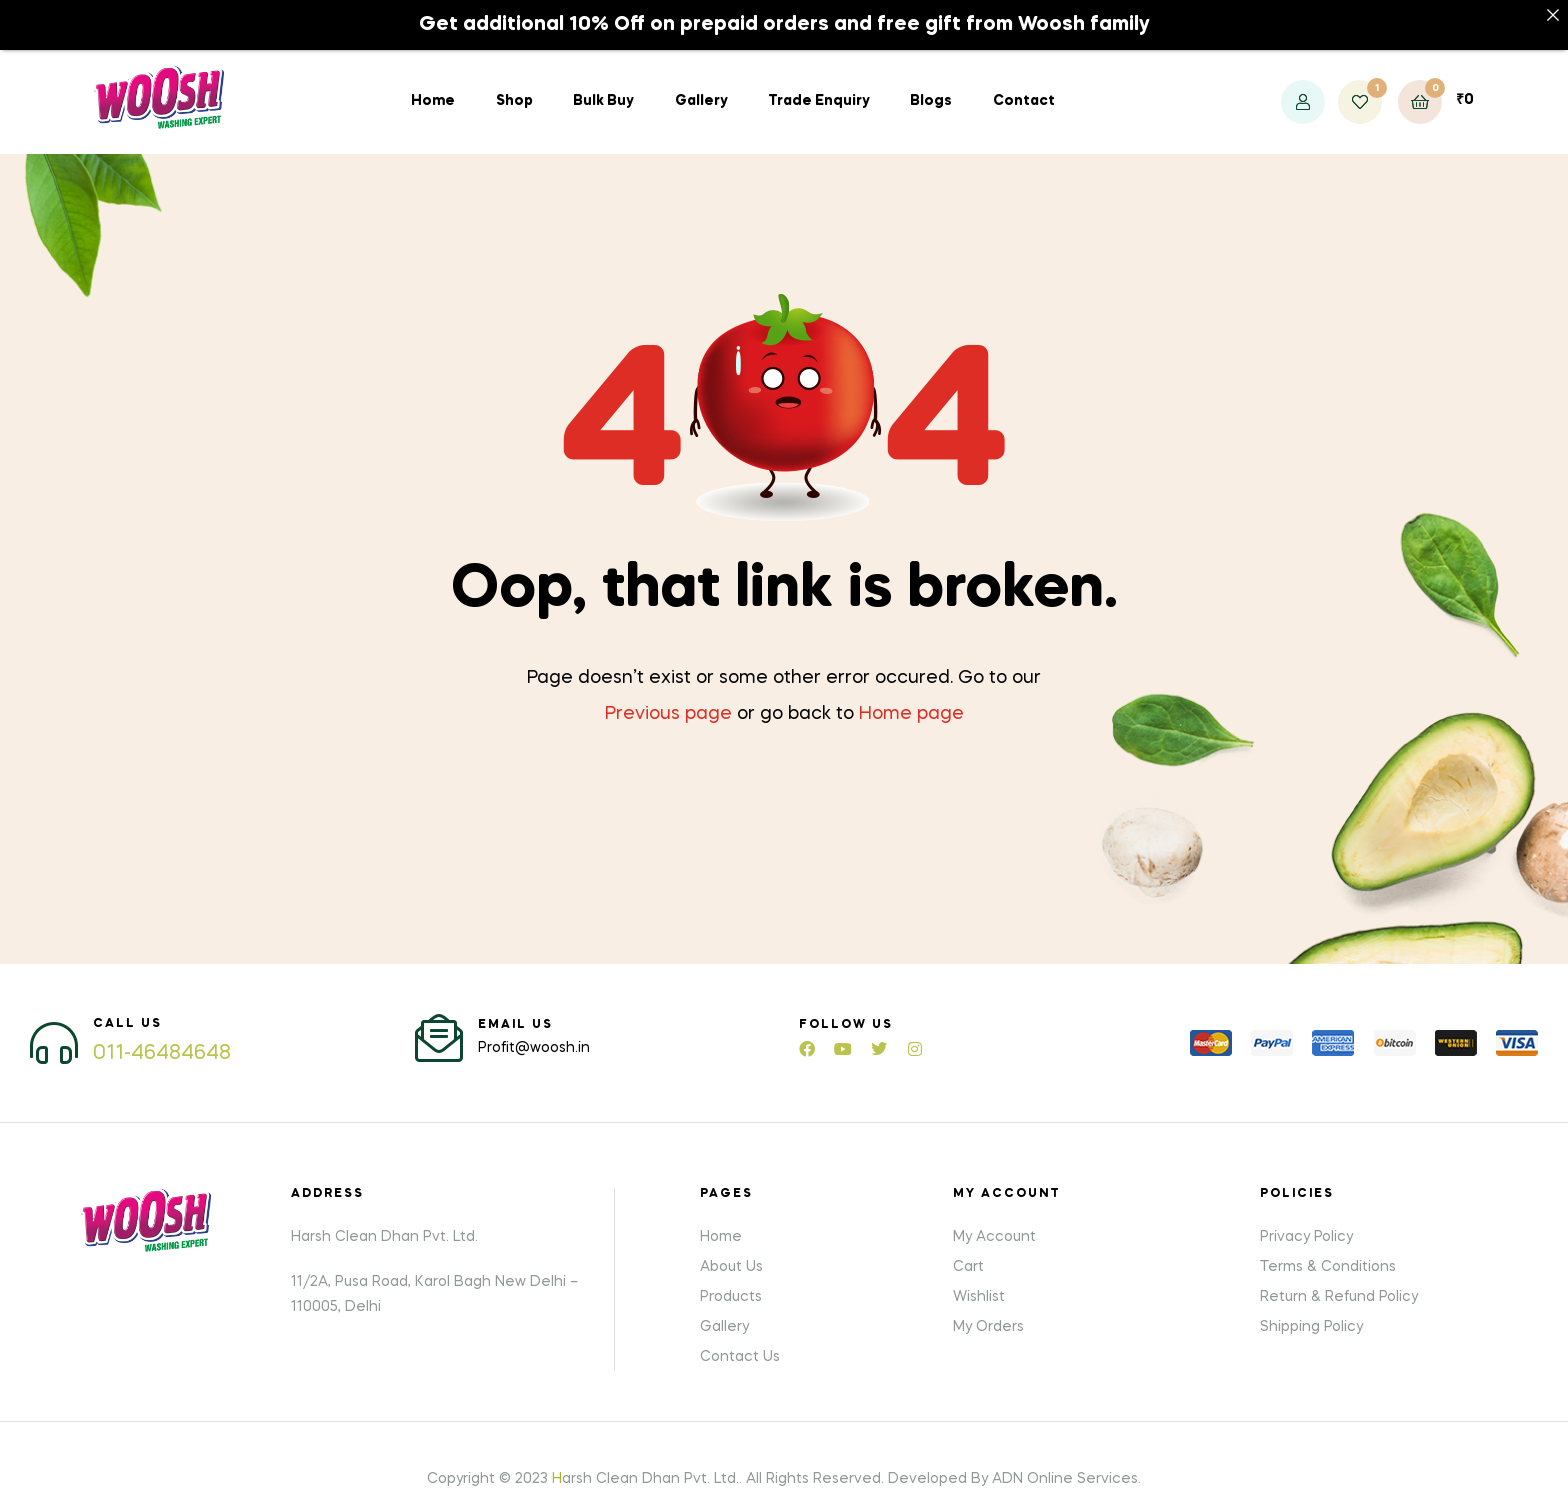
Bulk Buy (603, 85)
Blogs (931, 85)
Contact (1024, 85)
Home (433, 85)
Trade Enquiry (819, 85)
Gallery (701, 85)
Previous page (668, 698)
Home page (911, 698)
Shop (514, 85)
